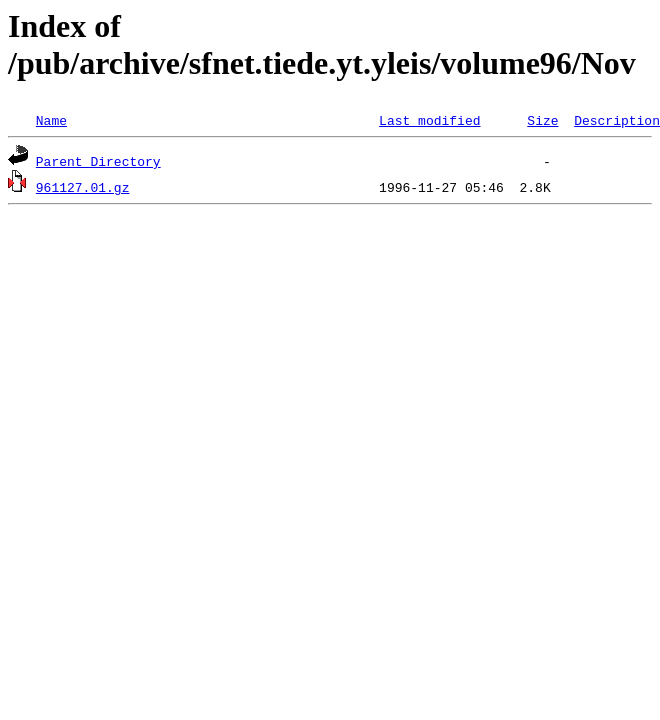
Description (617, 120)
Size (542, 120)
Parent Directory (98, 161)
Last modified (429, 120)
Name (51, 120)
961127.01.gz (83, 187)
